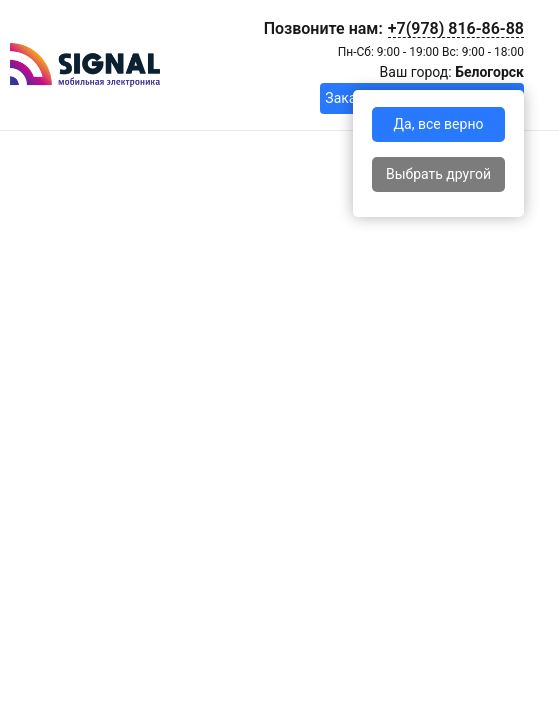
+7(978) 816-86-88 (456, 28)
